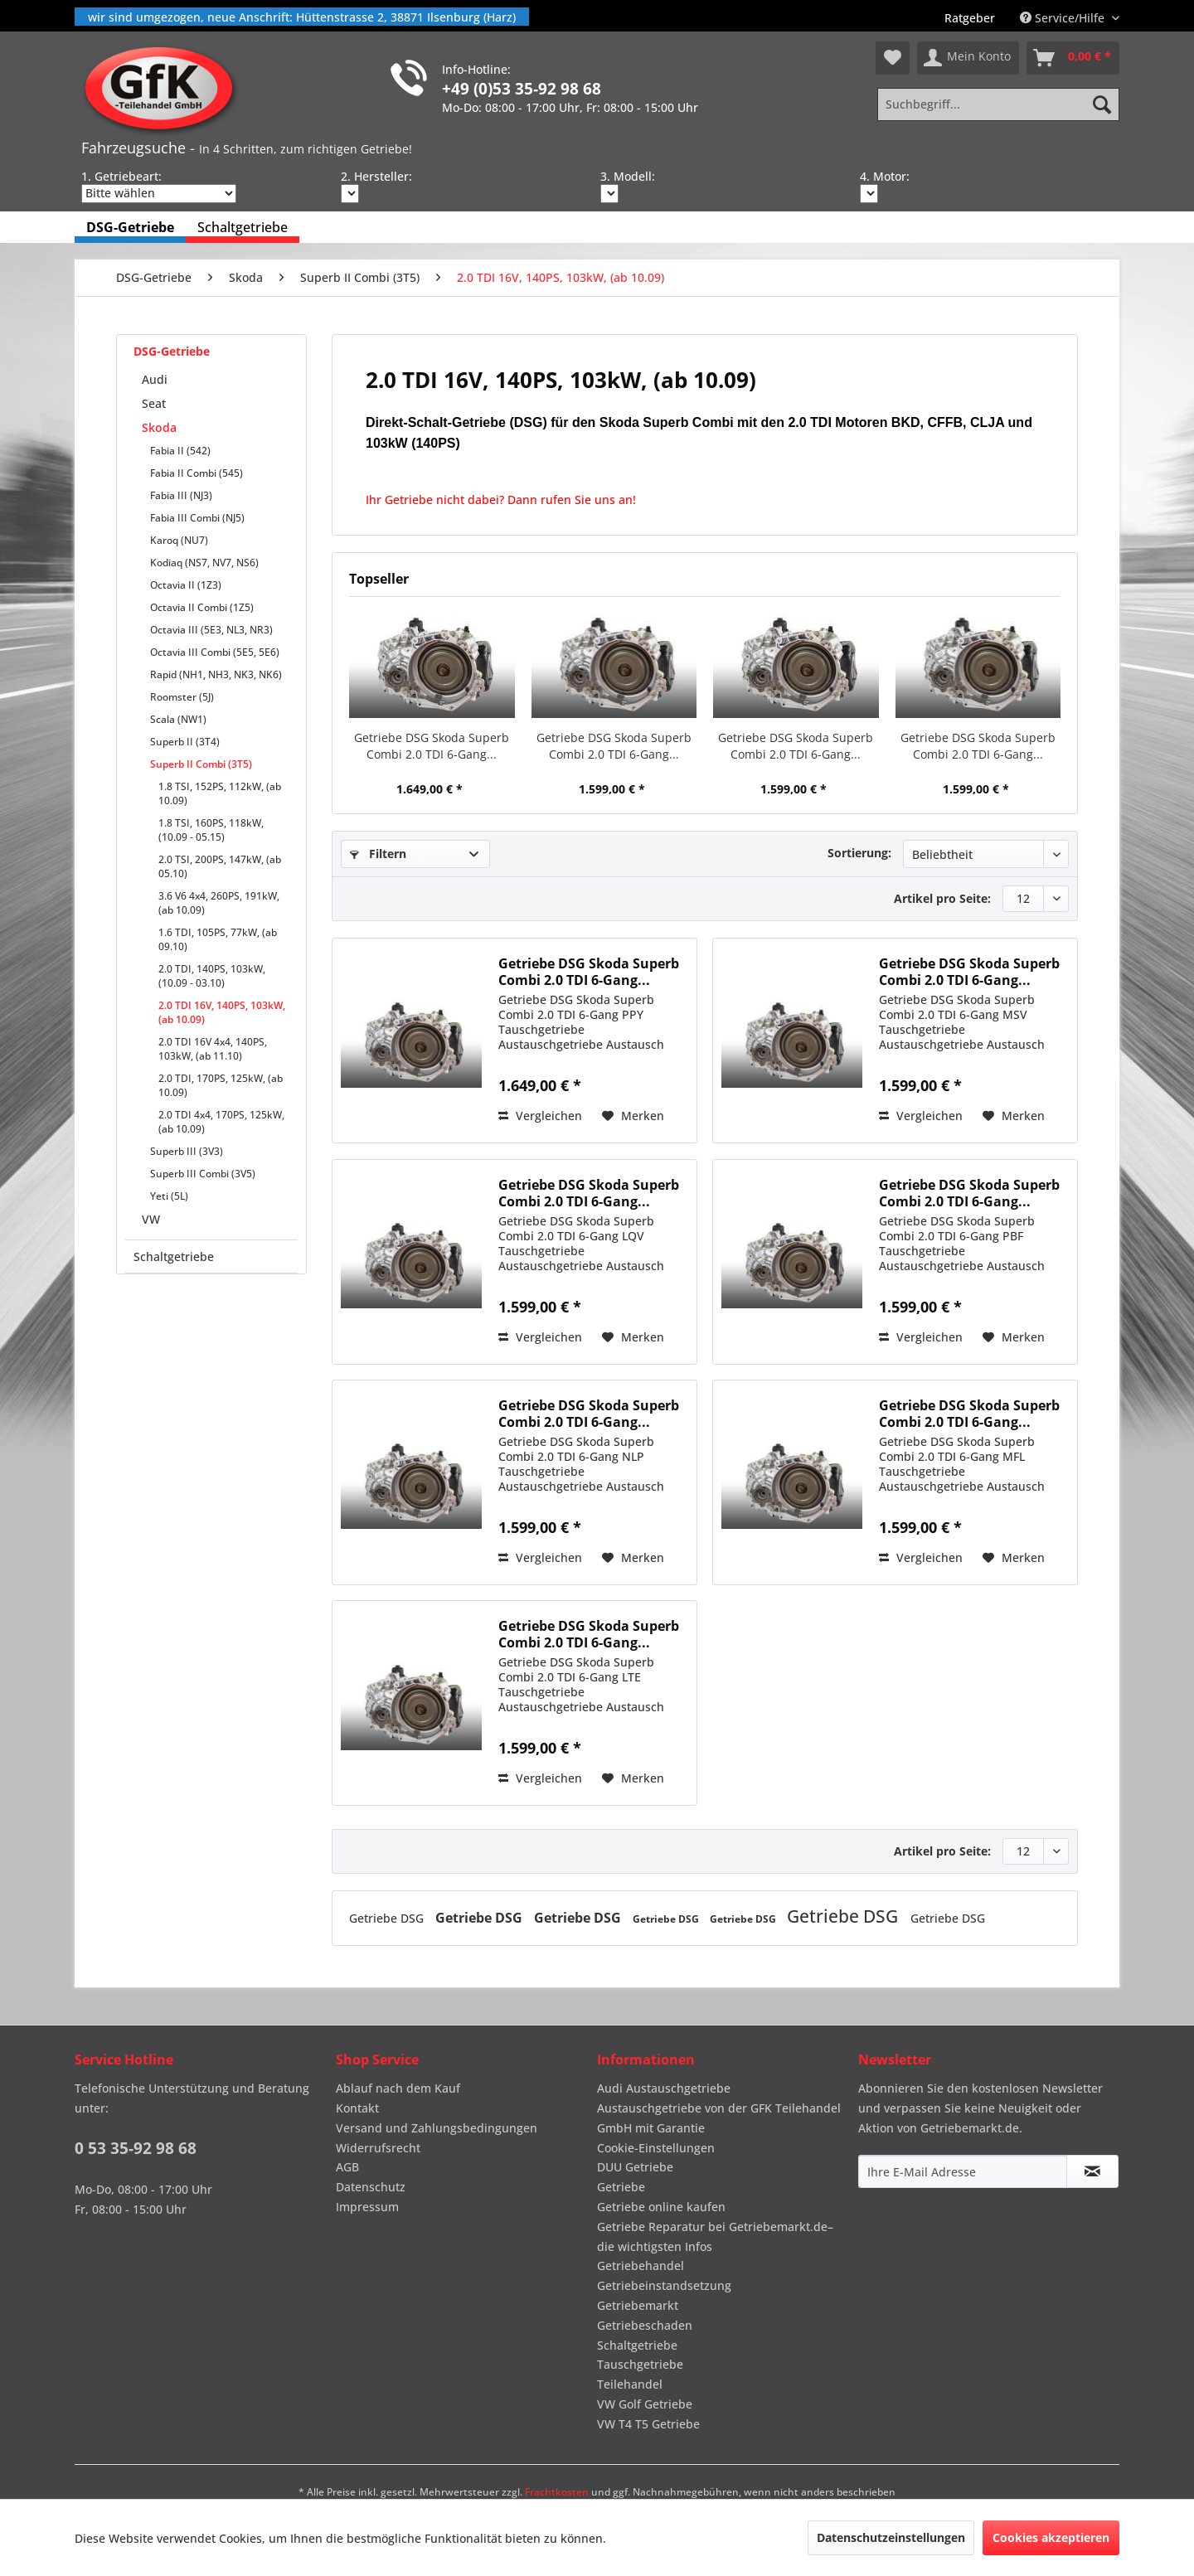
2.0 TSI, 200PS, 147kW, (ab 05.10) (219, 866)
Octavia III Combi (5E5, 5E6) (214, 652)
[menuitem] (969, 17)
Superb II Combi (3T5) (201, 764)
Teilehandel (630, 2384)
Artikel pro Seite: (942, 898)
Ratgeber (969, 18)
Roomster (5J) (182, 697)
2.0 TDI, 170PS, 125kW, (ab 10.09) (220, 1085)
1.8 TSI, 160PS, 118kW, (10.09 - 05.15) (211, 830)
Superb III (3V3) (186, 1151)
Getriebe (621, 2187)
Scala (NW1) (178, 719)
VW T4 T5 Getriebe (648, 2424)
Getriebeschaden (644, 2325)
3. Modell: (627, 176)
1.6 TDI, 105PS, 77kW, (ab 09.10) (217, 939)
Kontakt (357, 2108)
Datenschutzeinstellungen (891, 2537)
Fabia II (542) (180, 451)
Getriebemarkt (637, 2305)
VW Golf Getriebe (644, 2404)
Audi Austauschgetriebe (663, 2088)
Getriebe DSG (388, 1918)
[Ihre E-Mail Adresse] (962, 2171)
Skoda (159, 427)
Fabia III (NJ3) (181, 495)
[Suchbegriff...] (998, 104)
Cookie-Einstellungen (656, 2148)
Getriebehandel (640, 2265)
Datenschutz (370, 2187)
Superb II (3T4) (185, 742)
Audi (154, 379)
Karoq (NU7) (179, 540)
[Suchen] (1102, 104)
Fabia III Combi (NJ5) (197, 518)
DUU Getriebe (635, 2167)
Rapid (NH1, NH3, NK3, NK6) (216, 674)
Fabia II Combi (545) (196, 473)
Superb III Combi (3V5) (202, 1174)
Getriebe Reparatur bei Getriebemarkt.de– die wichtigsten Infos (715, 2236)
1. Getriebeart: (121, 176)
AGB (347, 2167)
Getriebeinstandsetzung (664, 2285)
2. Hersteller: (376, 176)
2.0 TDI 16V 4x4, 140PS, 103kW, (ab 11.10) (212, 1049)
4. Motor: (885, 176)
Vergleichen (540, 1115)
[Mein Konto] (968, 58)
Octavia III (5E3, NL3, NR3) (211, 630)
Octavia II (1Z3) (185, 585)
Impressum (367, 2207)
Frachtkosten (557, 2492)
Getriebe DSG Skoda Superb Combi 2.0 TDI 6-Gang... (431, 746)
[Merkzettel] (893, 58)
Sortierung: (859, 853)
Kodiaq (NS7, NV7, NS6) (204, 562)
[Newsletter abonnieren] (1092, 2171)
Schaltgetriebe (173, 1256)
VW (151, 1219)
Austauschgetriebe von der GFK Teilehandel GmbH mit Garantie (719, 2118)
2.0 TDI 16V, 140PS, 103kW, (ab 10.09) (221, 1012)
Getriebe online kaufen (661, 2207)
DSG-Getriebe (171, 351)
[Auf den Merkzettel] (633, 1116)
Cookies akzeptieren (1051, 2537)
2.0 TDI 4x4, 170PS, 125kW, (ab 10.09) (221, 1122)
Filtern (378, 853)
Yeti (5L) (169, 1196)
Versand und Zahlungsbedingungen (436, 2128)
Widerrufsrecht (378, 2148)
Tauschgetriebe (640, 2364)
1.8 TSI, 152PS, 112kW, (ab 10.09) (219, 793)
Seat (154, 403)
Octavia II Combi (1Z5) (202, 607)
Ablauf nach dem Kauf (398, 2088)
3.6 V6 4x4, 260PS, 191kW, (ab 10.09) (218, 903)
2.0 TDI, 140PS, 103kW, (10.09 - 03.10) (211, 976)
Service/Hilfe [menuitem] (1064, 18)
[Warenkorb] (1073, 58)
